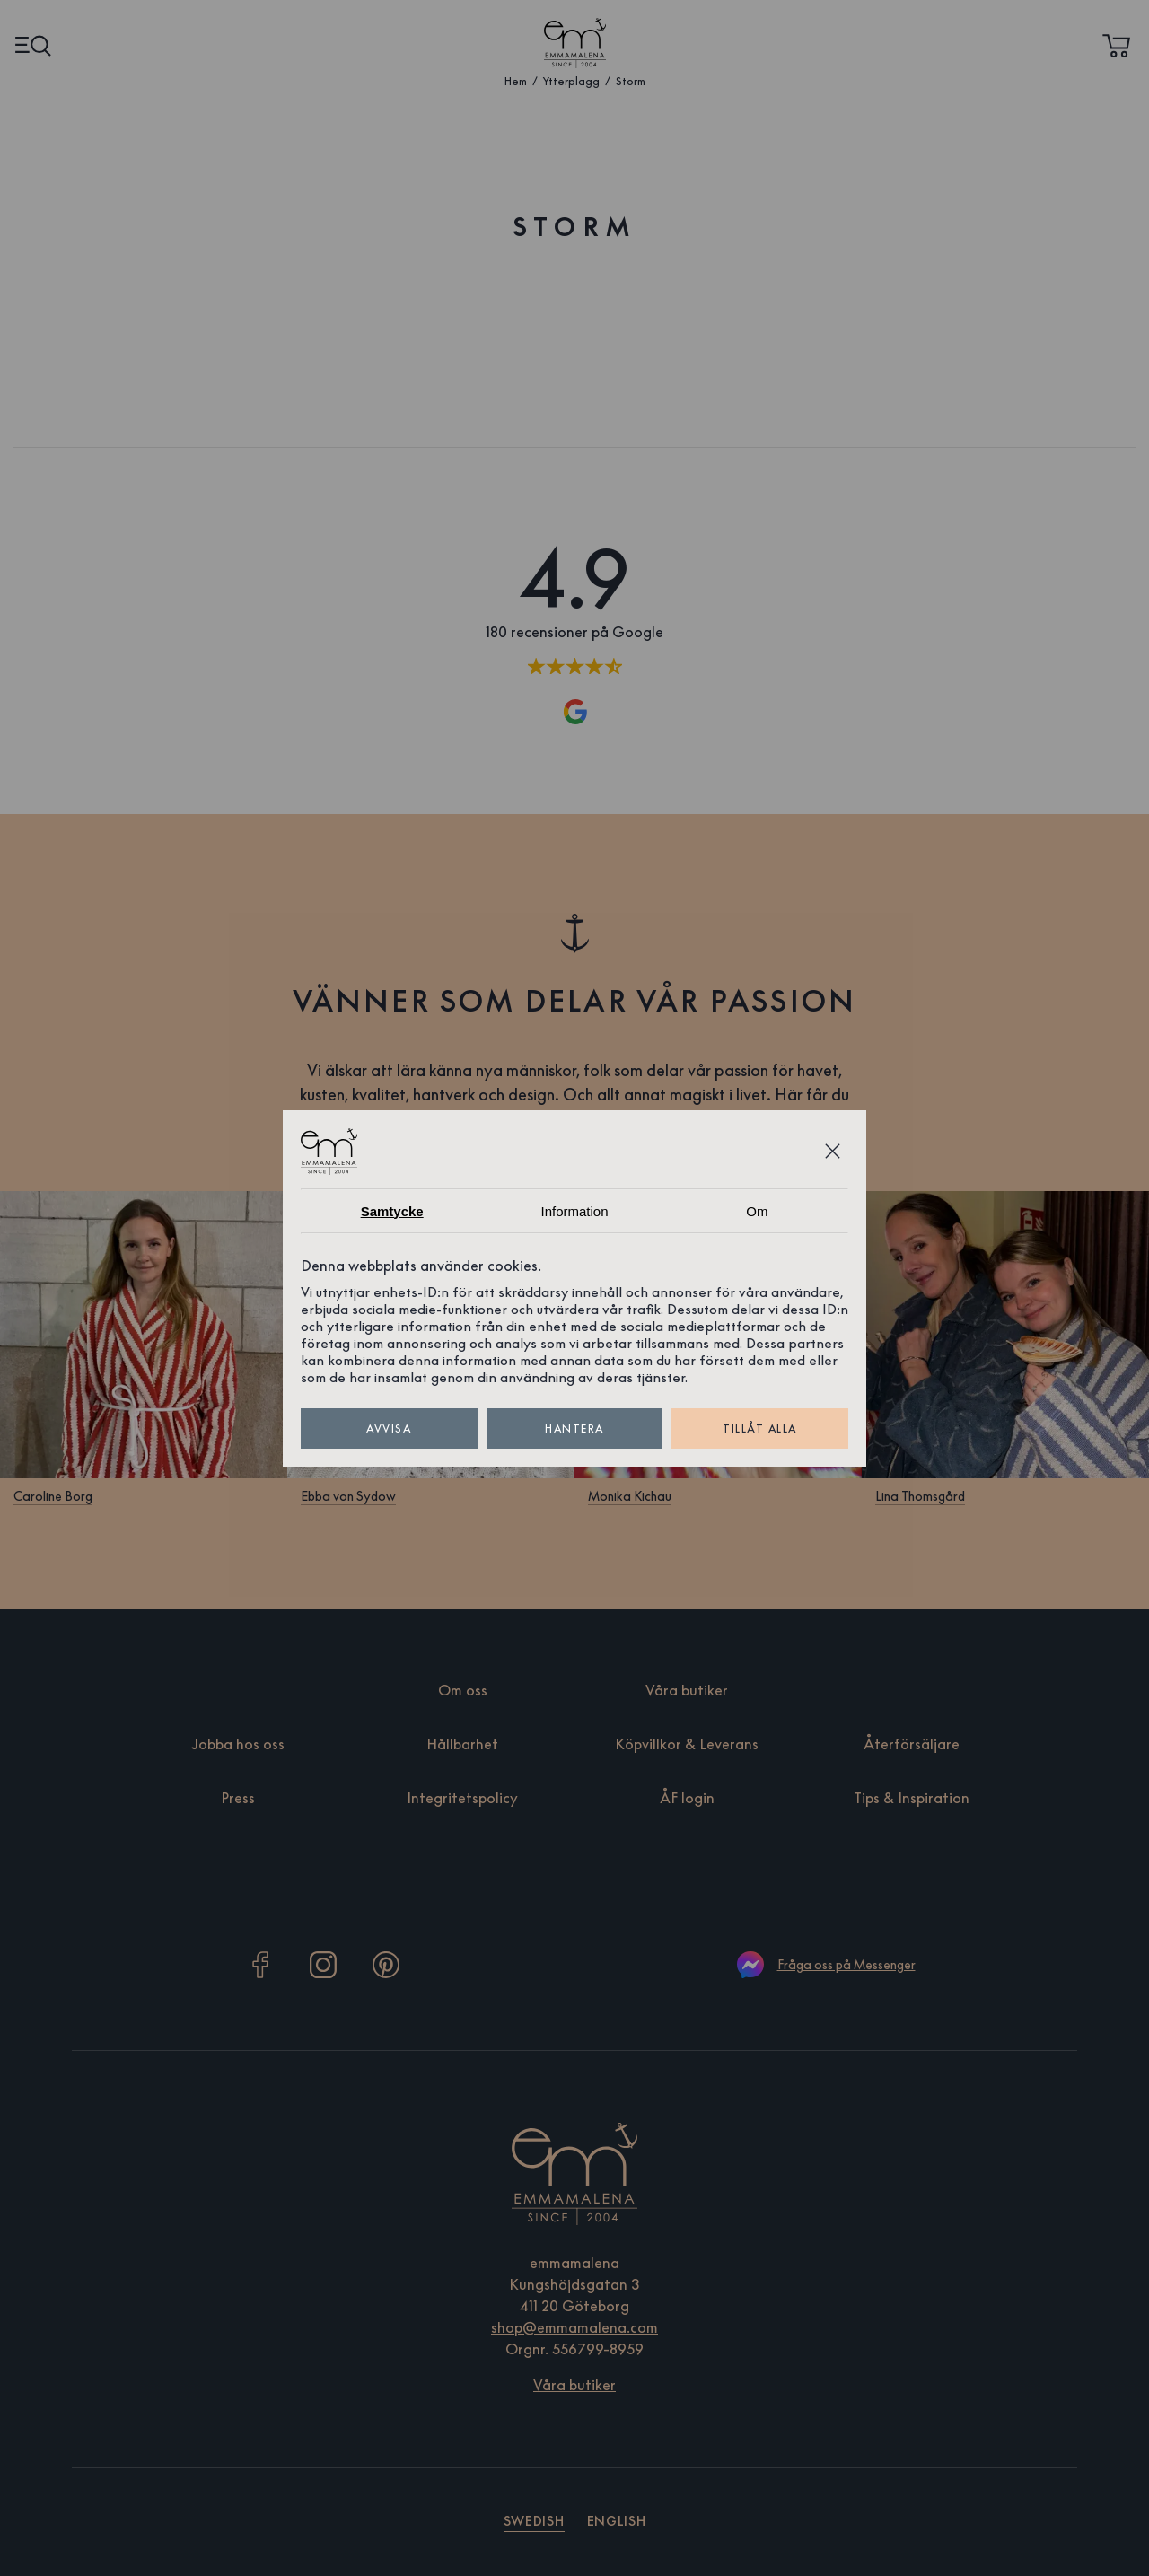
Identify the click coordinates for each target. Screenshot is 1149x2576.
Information (574, 1211)
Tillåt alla (759, 1428)
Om (756, 1211)
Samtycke (392, 1211)
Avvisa (389, 1428)
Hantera (575, 1428)
